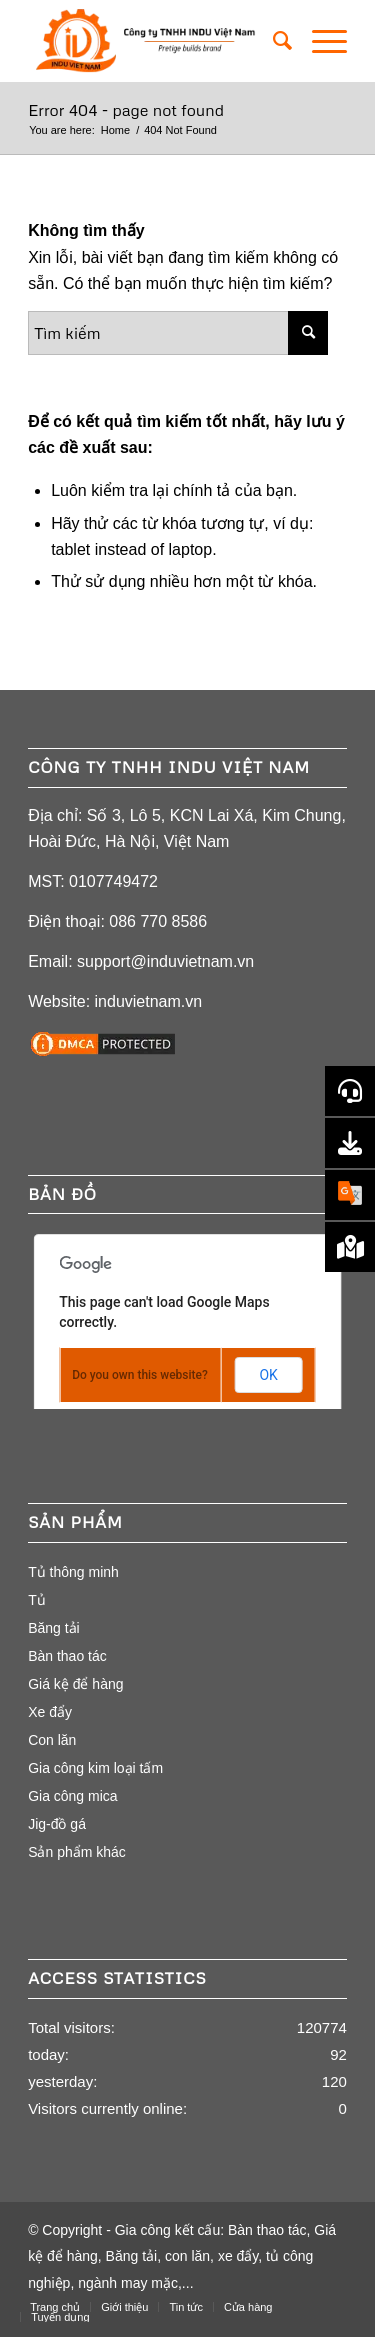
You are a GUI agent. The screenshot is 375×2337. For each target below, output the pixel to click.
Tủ (37, 1600)
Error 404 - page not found (126, 110)
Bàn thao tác (67, 1656)
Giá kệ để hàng (75, 1684)
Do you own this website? (140, 1375)
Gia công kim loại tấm (95, 1768)
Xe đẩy (50, 1712)
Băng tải (54, 1628)
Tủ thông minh (73, 1572)
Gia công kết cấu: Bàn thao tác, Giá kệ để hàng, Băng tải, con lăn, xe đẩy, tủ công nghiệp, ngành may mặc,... (182, 2256)
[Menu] (319, 41)
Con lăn (52, 1740)
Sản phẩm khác (77, 1852)
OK (268, 1375)
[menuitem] (272, 41)
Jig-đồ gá (57, 1824)
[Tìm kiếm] (272, 41)
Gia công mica (72, 1796)
